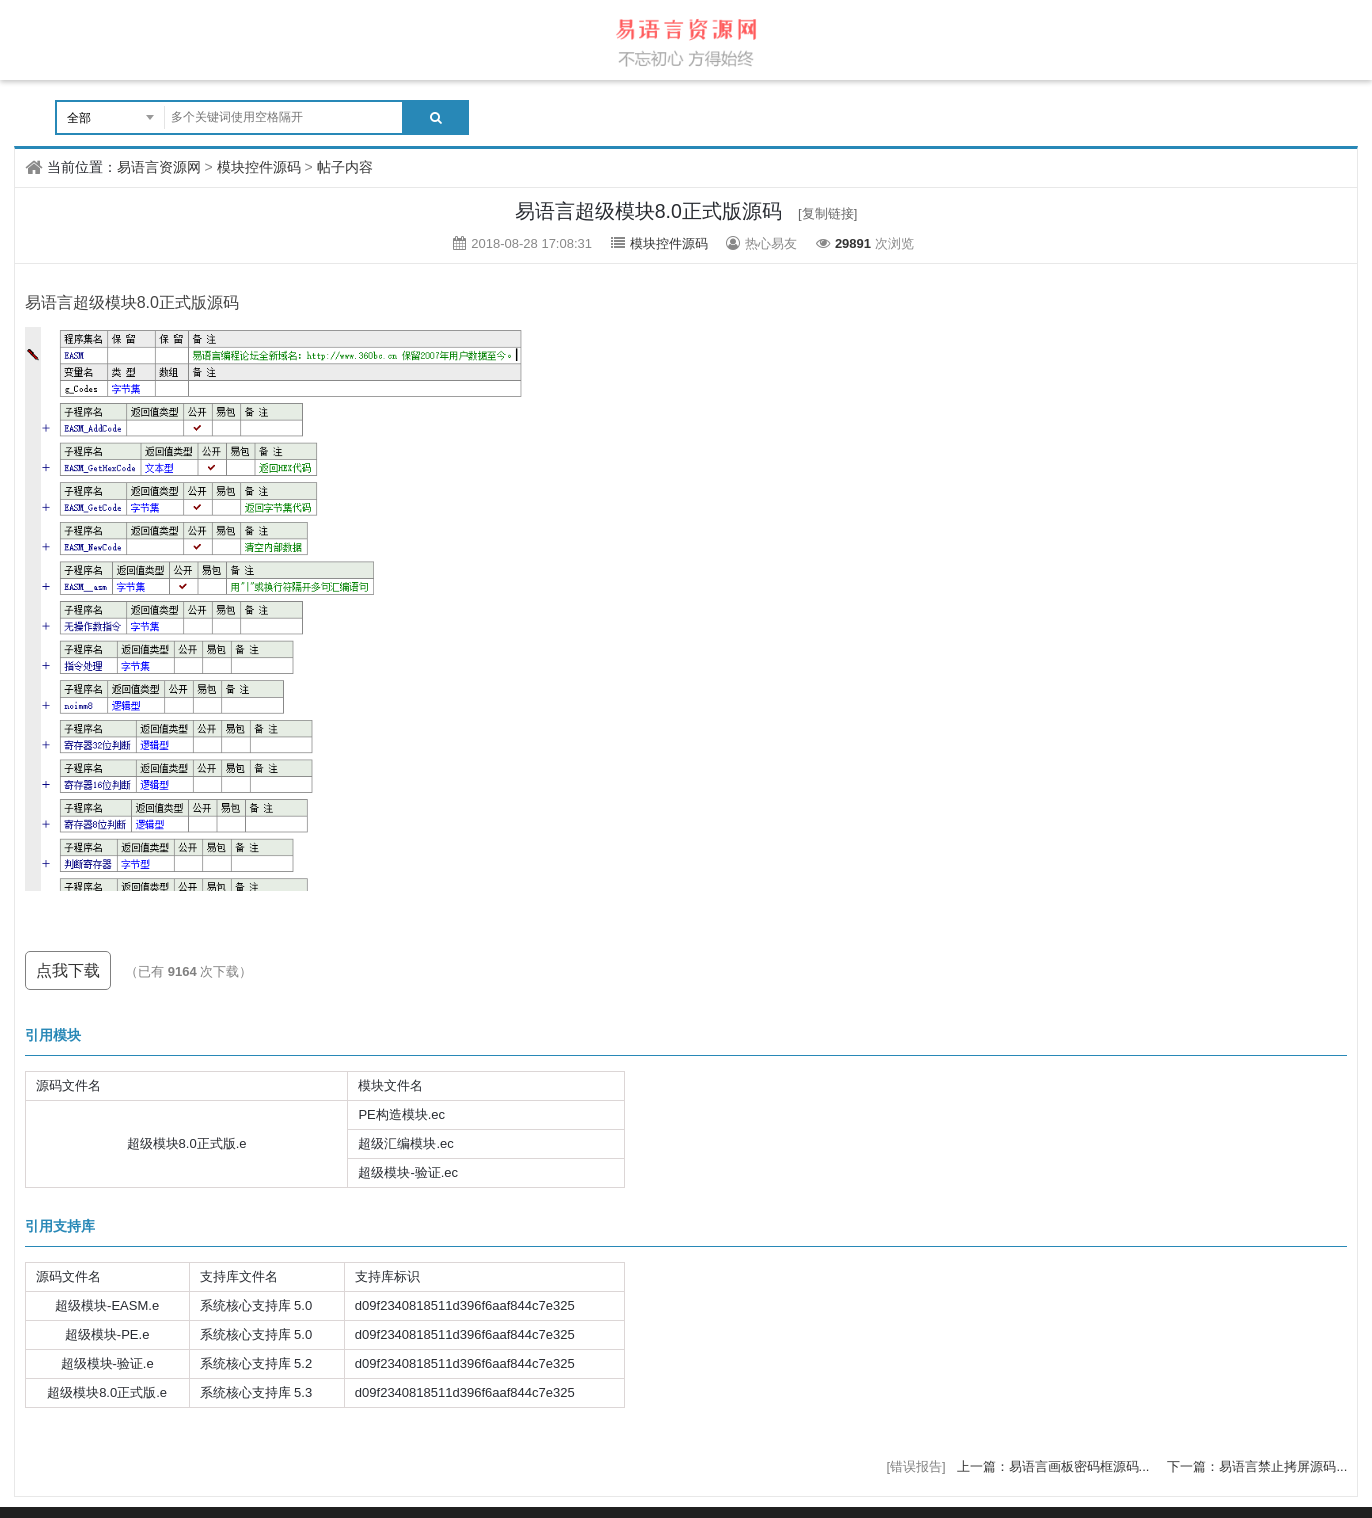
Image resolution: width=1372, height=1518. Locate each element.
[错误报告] (915, 1466)
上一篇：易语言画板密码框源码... (1055, 1466)
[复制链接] (827, 213)
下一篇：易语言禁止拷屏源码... (1257, 1466)
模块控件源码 (259, 167)
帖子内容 (345, 167)
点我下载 (68, 970)
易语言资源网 (159, 167)
